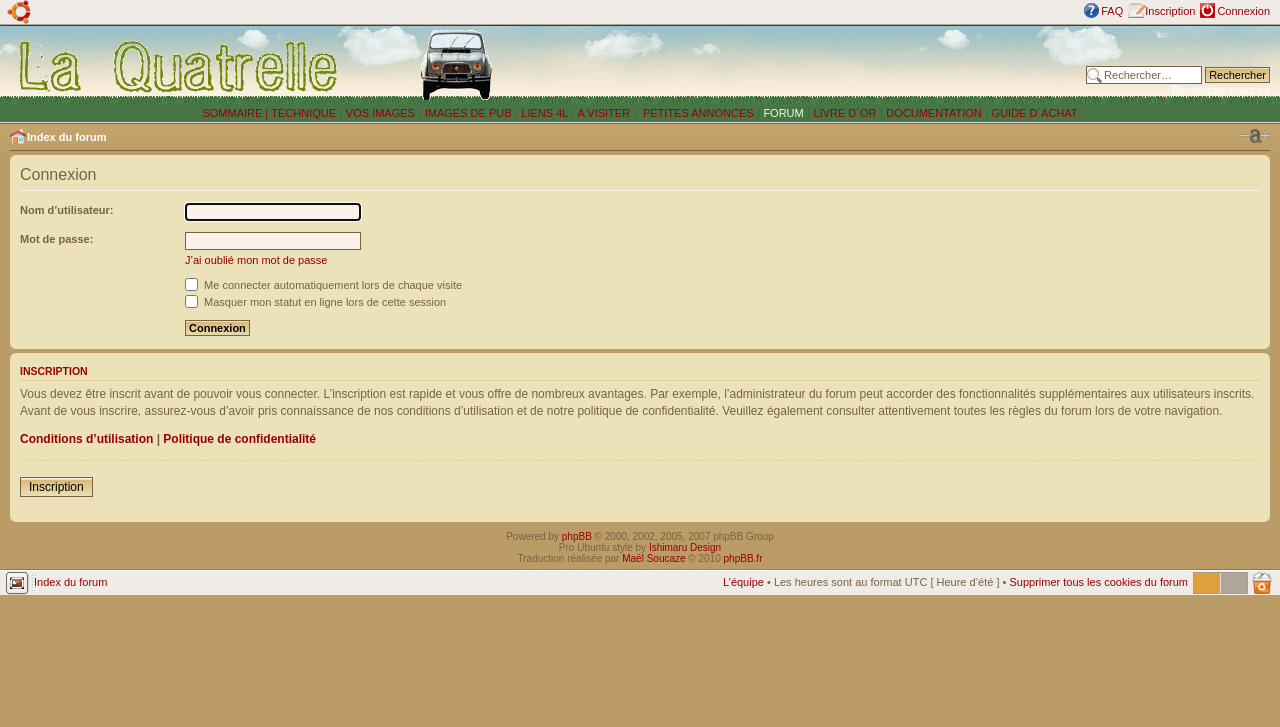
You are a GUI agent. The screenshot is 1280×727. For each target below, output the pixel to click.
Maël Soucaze (653, 558)
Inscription (1170, 11)
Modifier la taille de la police (1255, 136)
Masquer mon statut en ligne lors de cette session (315, 302)
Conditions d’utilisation (86, 439)
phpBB (577, 536)
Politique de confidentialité (239, 439)
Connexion (1243, 11)
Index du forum (66, 137)
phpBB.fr (743, 558)
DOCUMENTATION (934, 113)
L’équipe (743, 582)
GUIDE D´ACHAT (1035, 113)
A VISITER (604, 113)
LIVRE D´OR (845, 113)
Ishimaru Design (685, 547)
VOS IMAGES (380, 113)
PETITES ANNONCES (697, 113)
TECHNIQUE (303, 113)
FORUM (783, 113)
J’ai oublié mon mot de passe (256, 260)
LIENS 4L (546, 113)
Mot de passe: (56, 239)
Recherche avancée (1221, 90)
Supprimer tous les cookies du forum (1098, 582)
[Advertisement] (823, 65)
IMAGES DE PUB (468, 113)
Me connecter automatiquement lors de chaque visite (323, 285)
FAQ (1112, 11)
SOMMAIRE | (236, 113)
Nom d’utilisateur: (67, 210)
